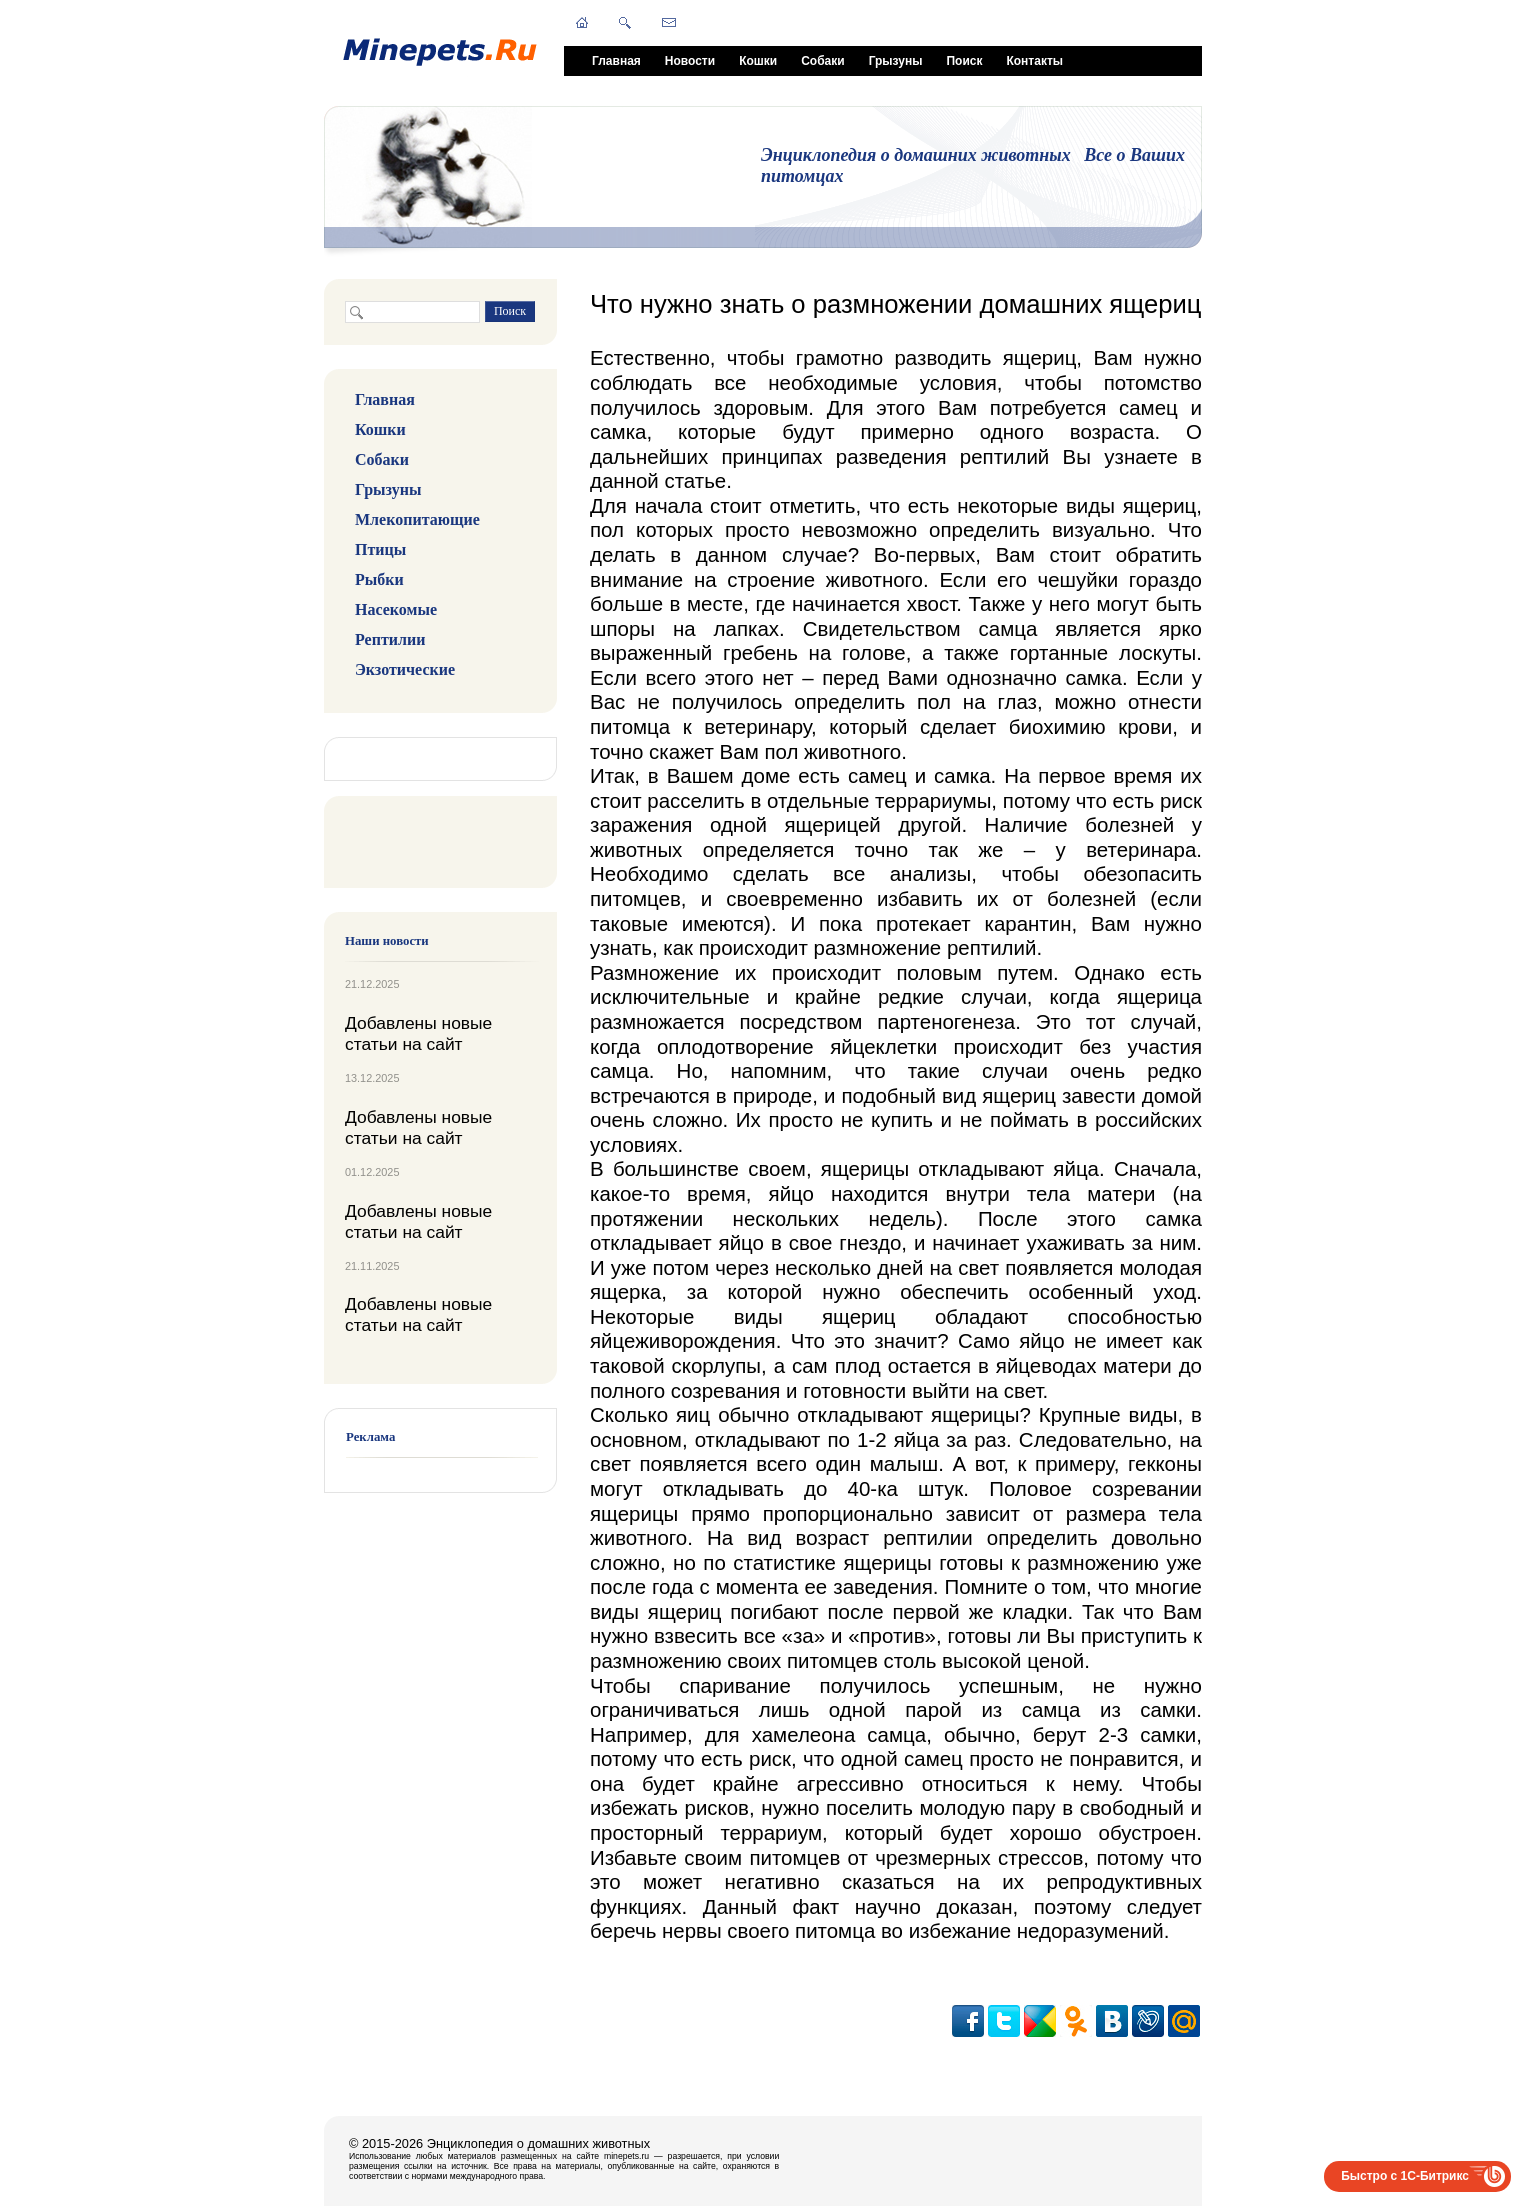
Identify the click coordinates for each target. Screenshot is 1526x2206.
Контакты (1034, 61)
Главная (616, 61)
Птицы (380, 549)
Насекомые (396, 609)
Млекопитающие (417, 519)
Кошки (758, 61)
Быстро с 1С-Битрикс (1405, 2176)
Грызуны (896, 61)
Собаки (822, 61)
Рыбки (379, 579)
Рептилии (390, 639)
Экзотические (405, 669)
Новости (690, 61)
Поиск (964, 61)
